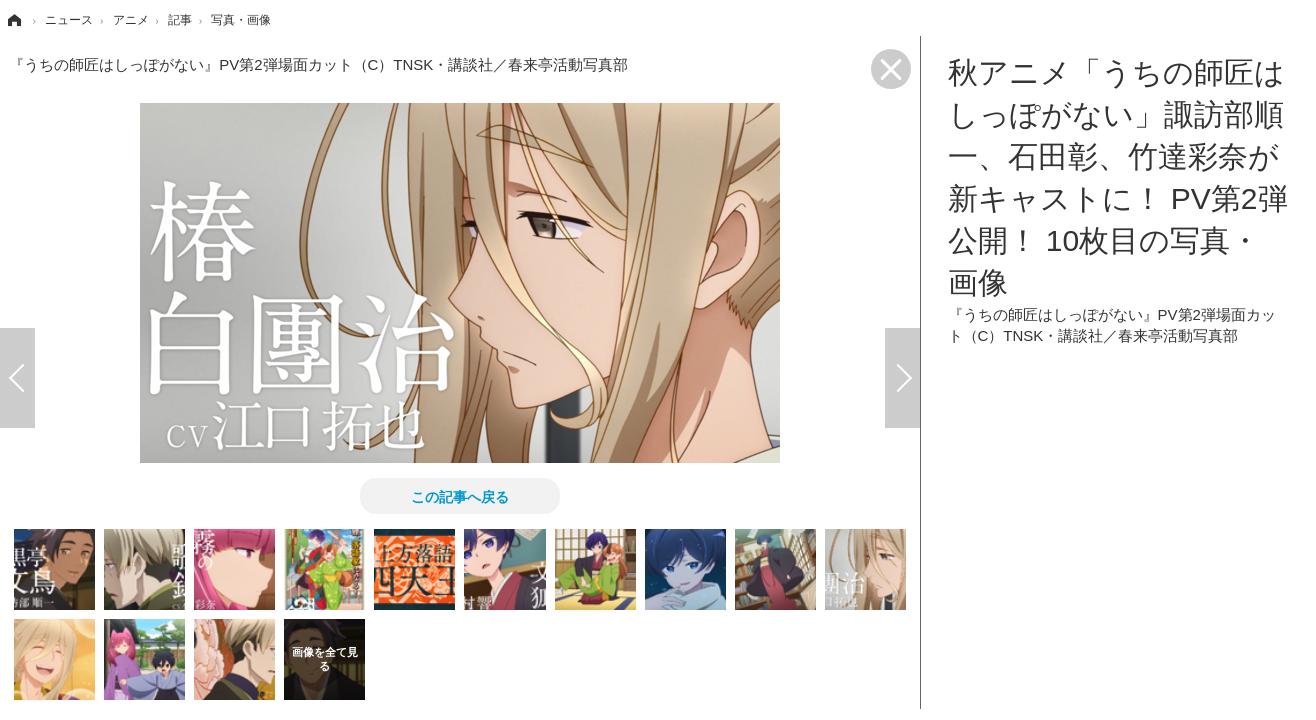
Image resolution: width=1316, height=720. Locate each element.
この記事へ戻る (460, 496)
